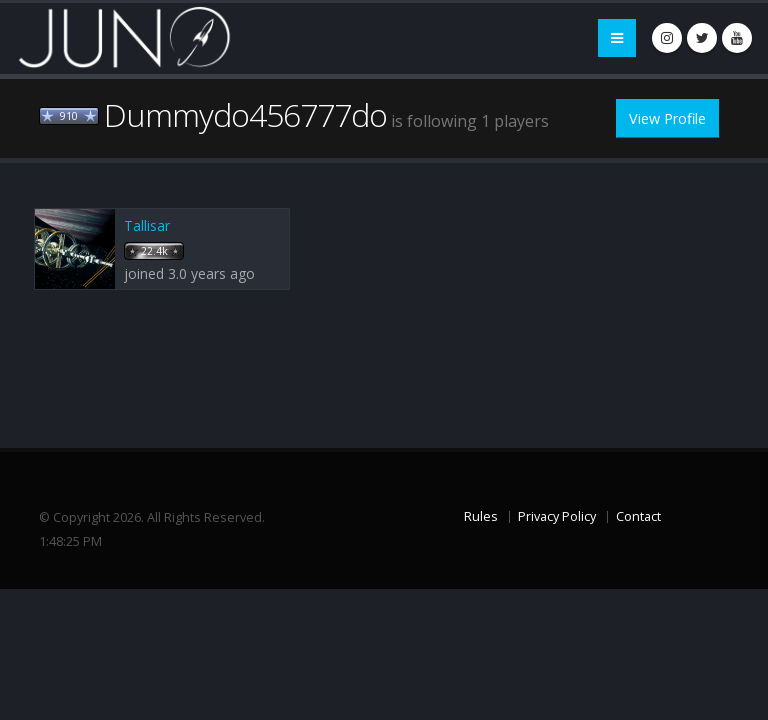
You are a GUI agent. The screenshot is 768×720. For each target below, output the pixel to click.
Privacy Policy (557, 516)
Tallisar (147, 225)
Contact (638, 516)
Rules (481, 516)
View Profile (667, 118)
